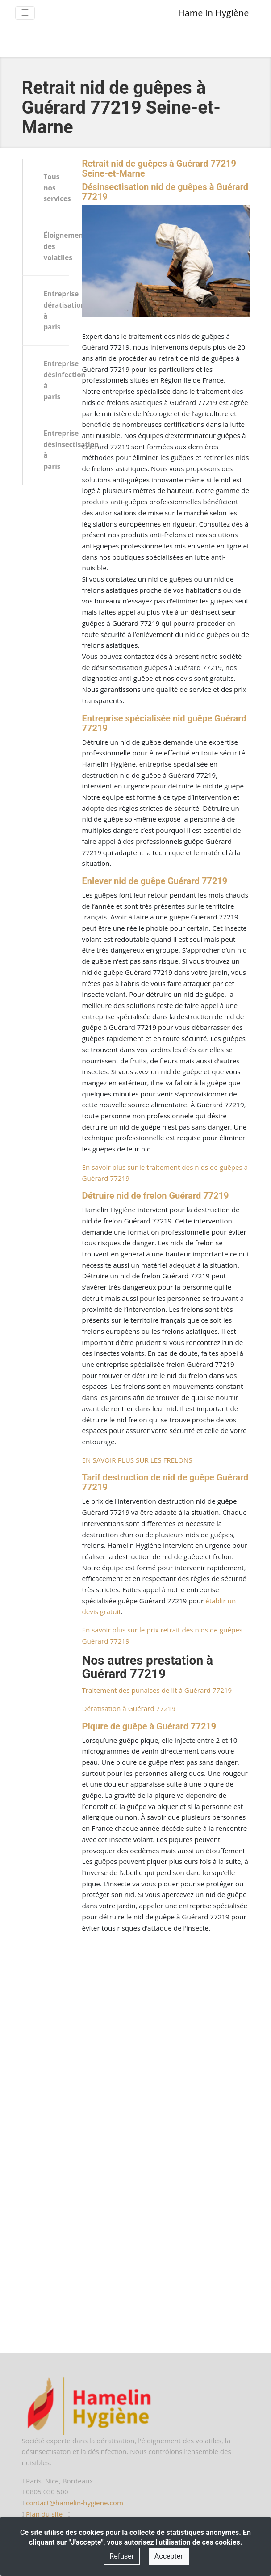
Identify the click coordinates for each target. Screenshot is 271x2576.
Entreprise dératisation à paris (56, 310)
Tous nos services (56, 187)
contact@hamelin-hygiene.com (74, 2502)
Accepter (168, 2556)
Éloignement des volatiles (56, 246)
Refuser (121, 2556)
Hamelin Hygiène (213, 13)
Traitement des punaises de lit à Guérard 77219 (157, 1690)
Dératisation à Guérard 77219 (129, 1708)
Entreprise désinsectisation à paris (56, 450)
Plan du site (44, 2513)
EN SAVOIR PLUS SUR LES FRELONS (137, 1459)
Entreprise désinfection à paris (56, 380)
